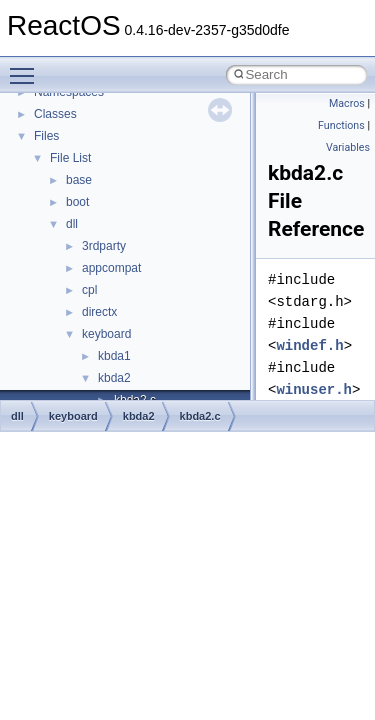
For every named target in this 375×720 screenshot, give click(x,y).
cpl (89, 290)
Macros (347, 103)
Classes (55, 114)
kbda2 (114, 378)
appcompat (111, 268)
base (79, 180)
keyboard (106, 334)
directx (99, 312)
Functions (341, 125)
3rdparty (104, 246)
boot (77, 202)
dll (72, 224)
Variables (348, 147)
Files (46, 136)
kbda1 (114, 356)
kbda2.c (200, 416)
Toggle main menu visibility (27, 67)
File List (70, 158)
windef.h (309, 345)
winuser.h (314, 389)
